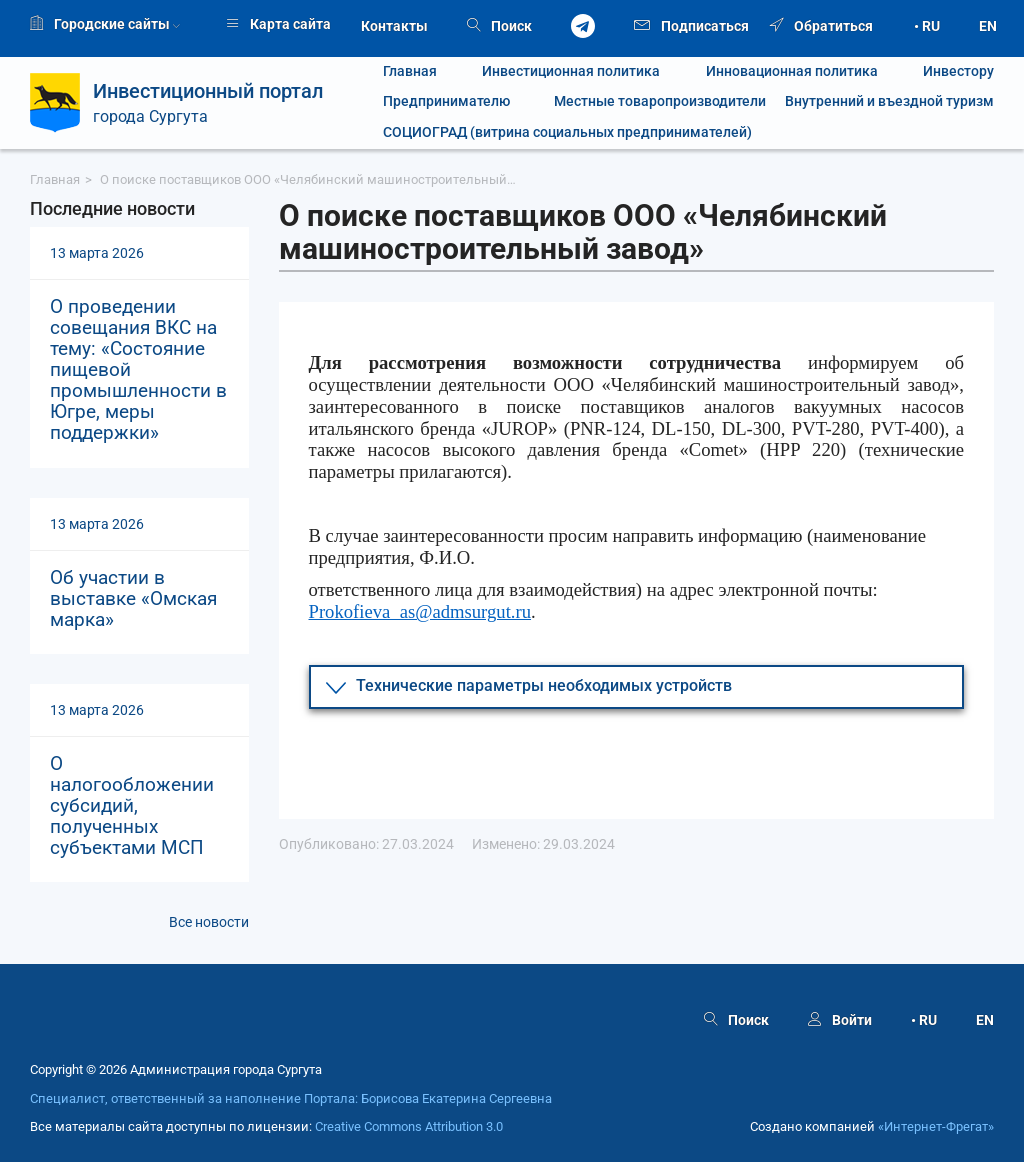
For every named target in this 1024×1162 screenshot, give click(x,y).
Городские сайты (105, 24)
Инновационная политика (792, 71)
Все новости (209, 922)
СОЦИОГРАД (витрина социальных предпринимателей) (567, 132)
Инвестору (958, 71)
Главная (410, 71)
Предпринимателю (446, 101)
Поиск (499, 26)
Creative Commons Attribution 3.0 (409, 1126)
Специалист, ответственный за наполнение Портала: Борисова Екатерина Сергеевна (291, 1098)
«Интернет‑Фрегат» (936, 1126)
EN (988, 26)
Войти (840, 1020)
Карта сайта (278, 24)
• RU (927, 26)
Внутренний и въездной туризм (889, 101)
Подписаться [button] (691, 24)
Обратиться (821, 26)
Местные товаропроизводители (648, 101)
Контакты (394, 26)
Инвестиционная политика (571, 71)
